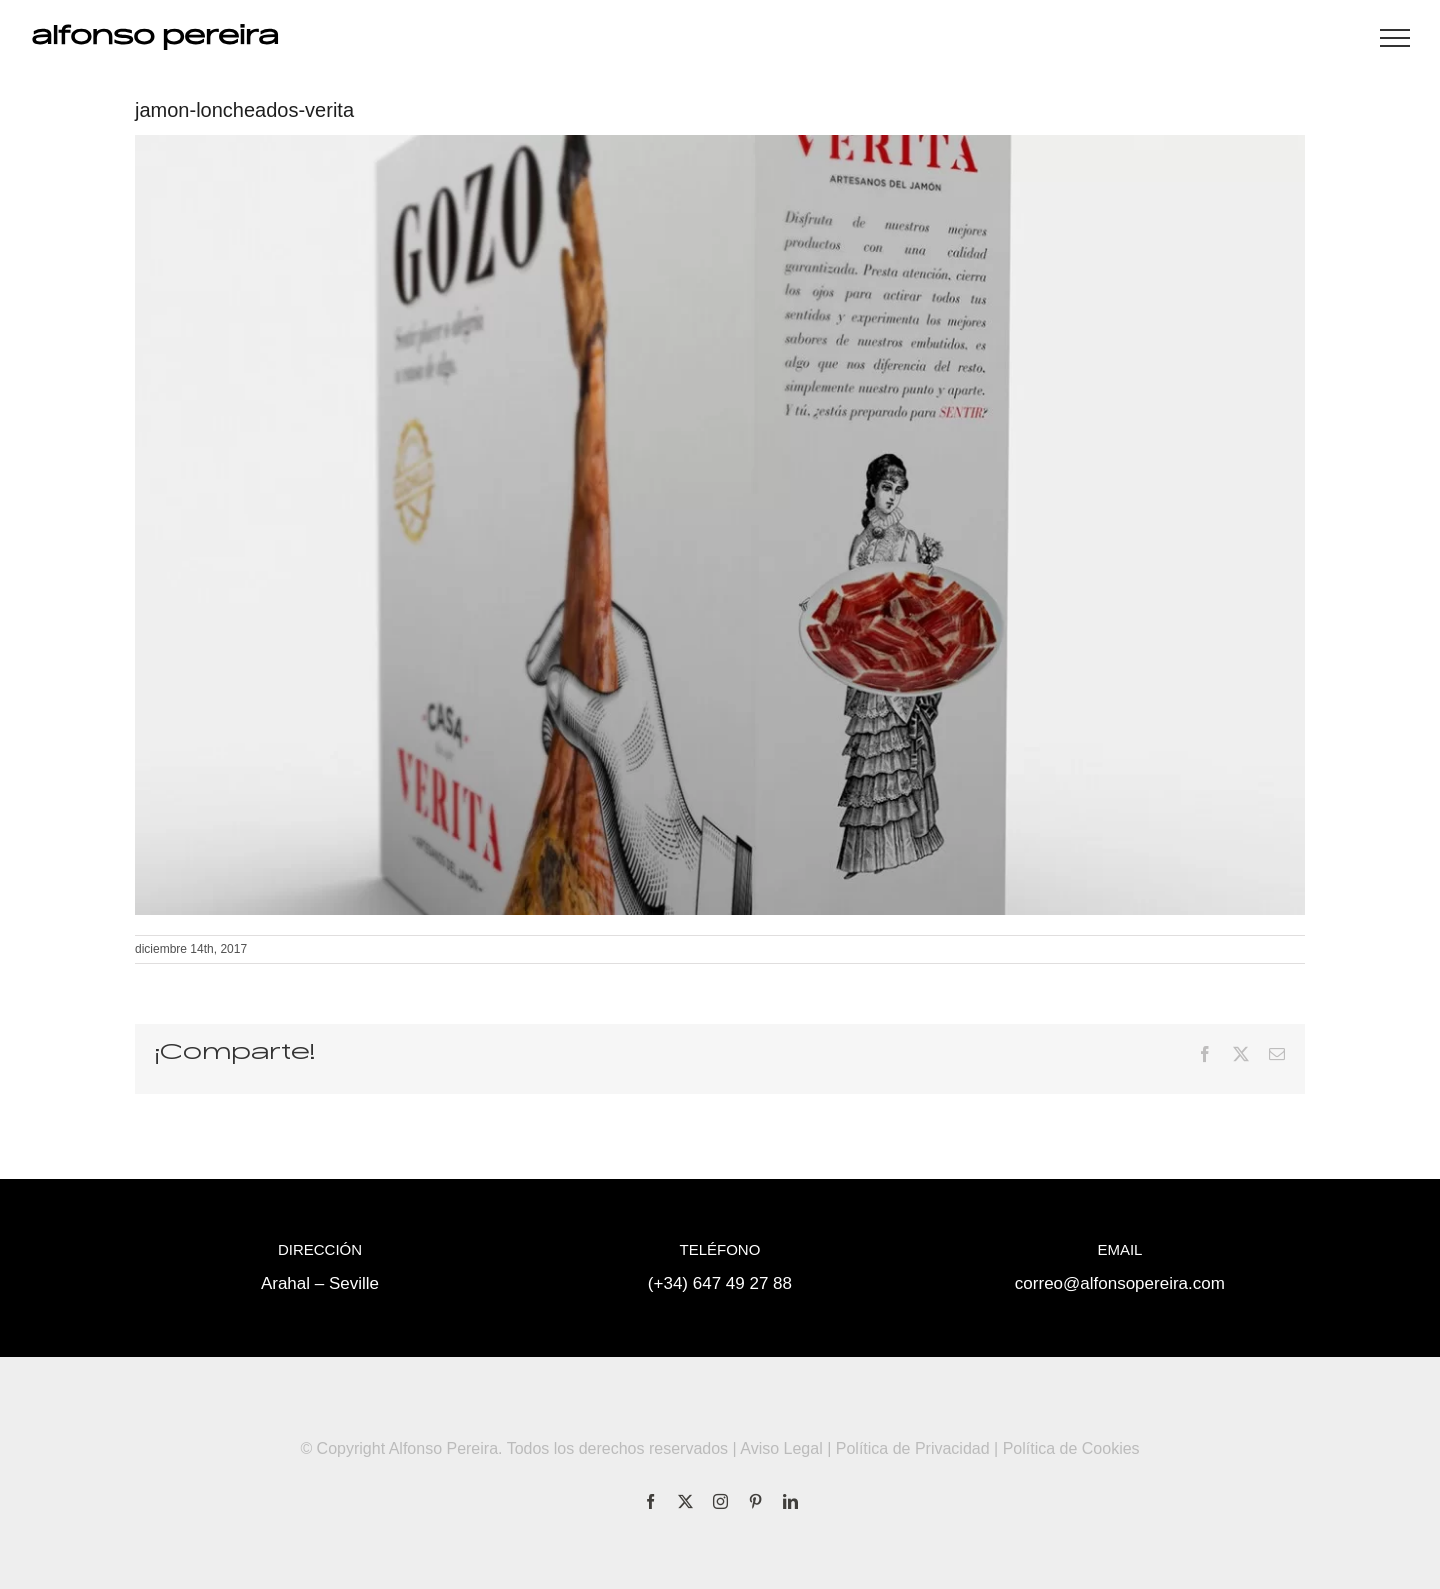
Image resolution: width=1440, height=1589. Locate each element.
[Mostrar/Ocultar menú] (1395, 38)
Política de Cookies (1071, 1448)
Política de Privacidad (913, 1448)
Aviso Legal (781, 1448)
